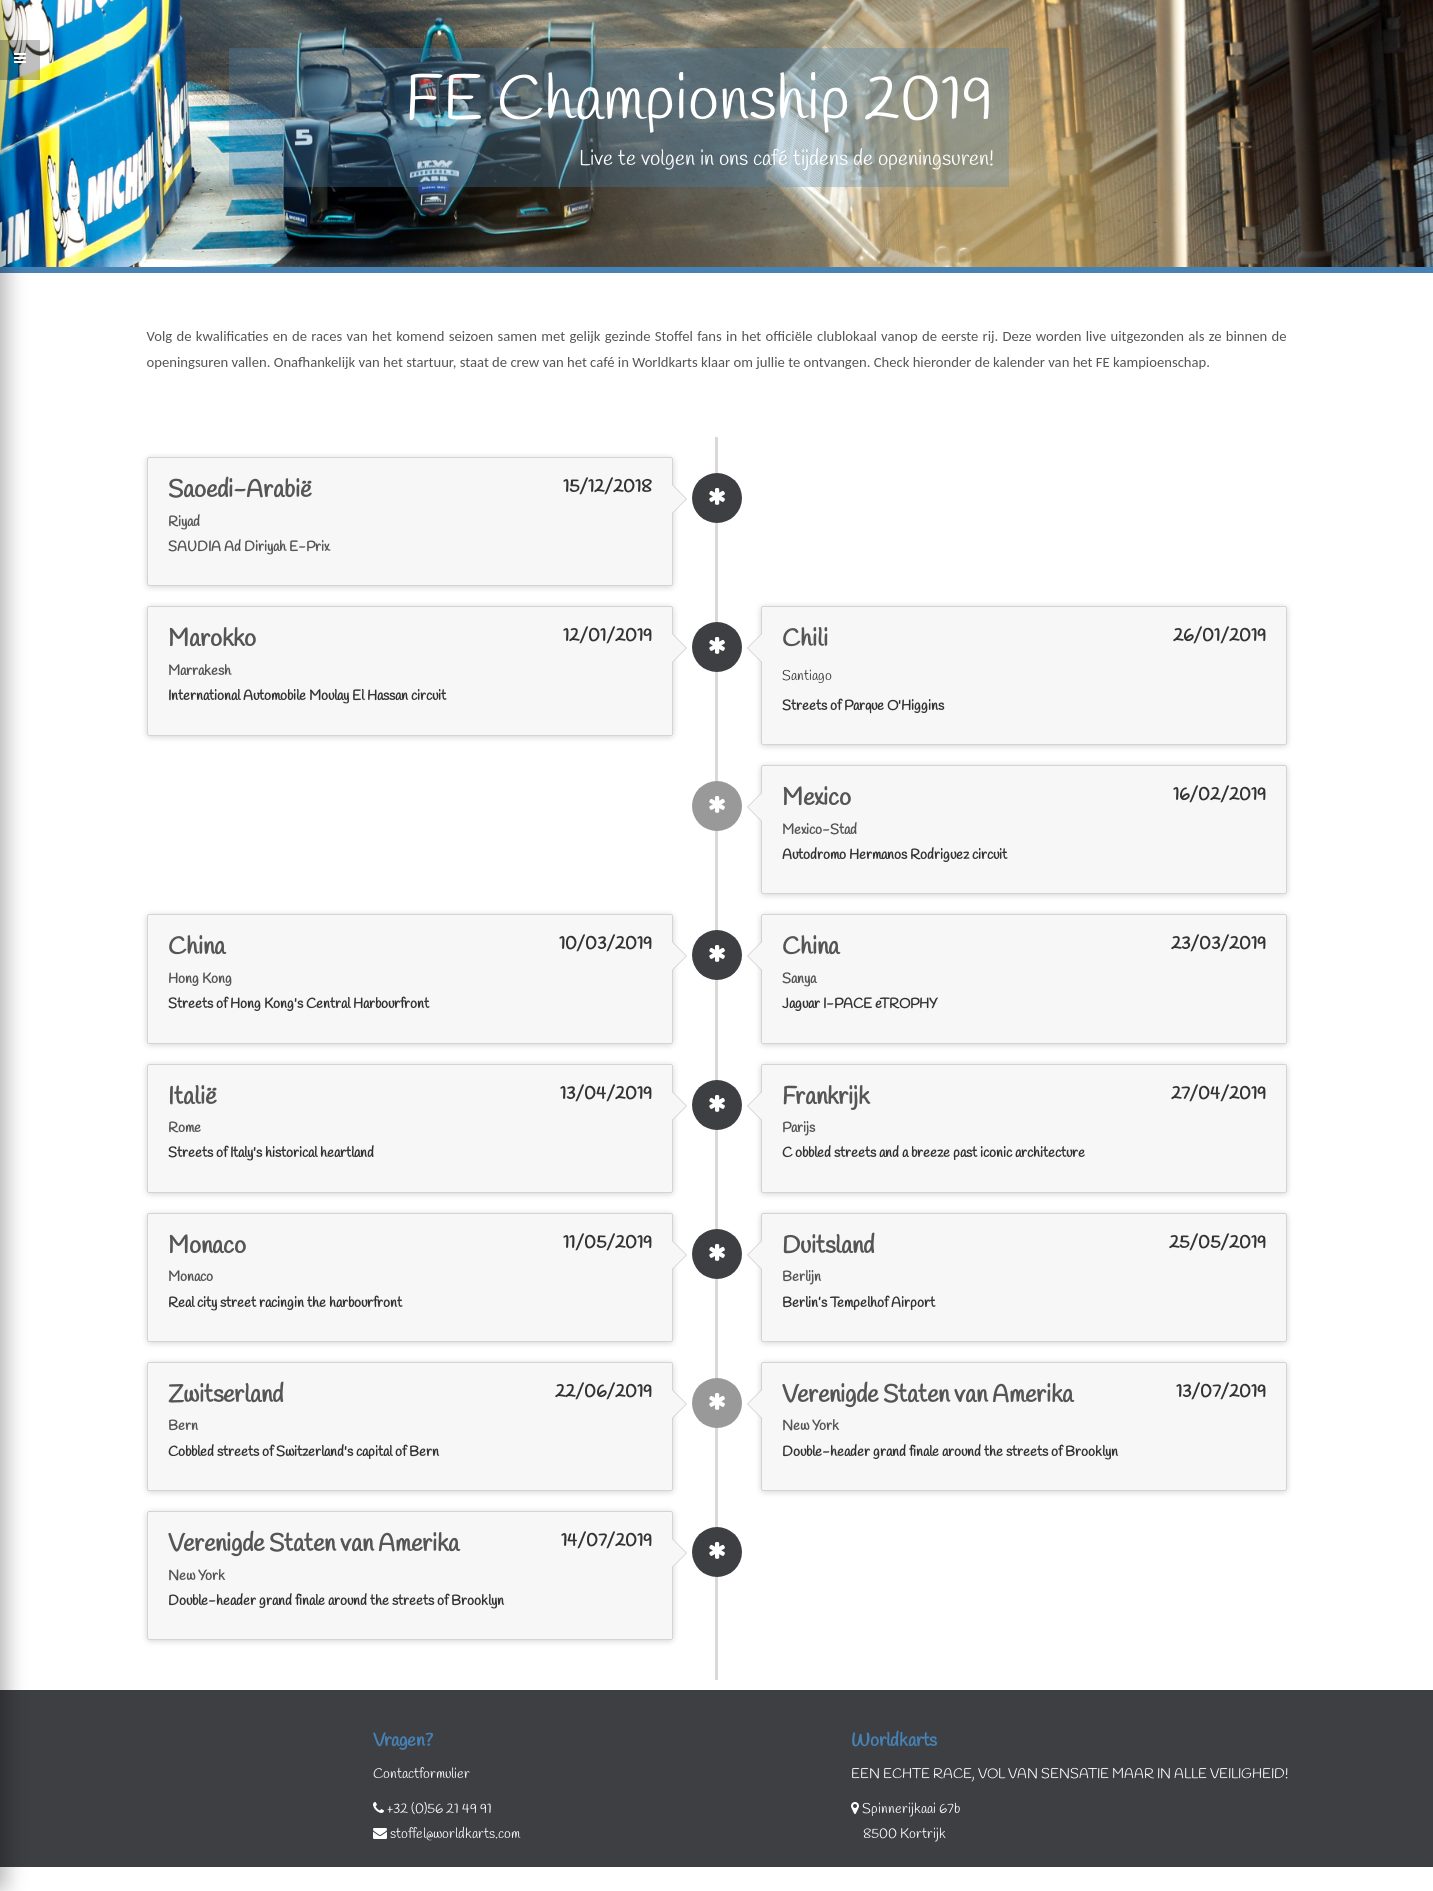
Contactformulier (421, 1774)
